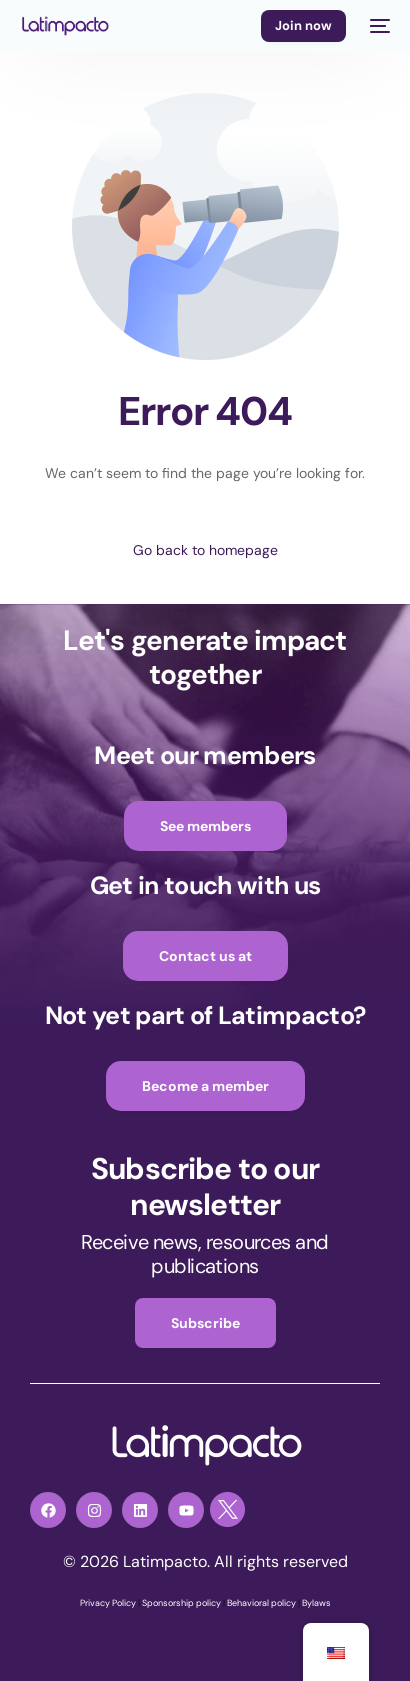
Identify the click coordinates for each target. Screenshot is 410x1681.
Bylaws (316, 1603)
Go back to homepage (205, 550)
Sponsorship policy (181, 1603)
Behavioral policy (261, 1603)
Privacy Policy (108, 1603)
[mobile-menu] (378, 26)
